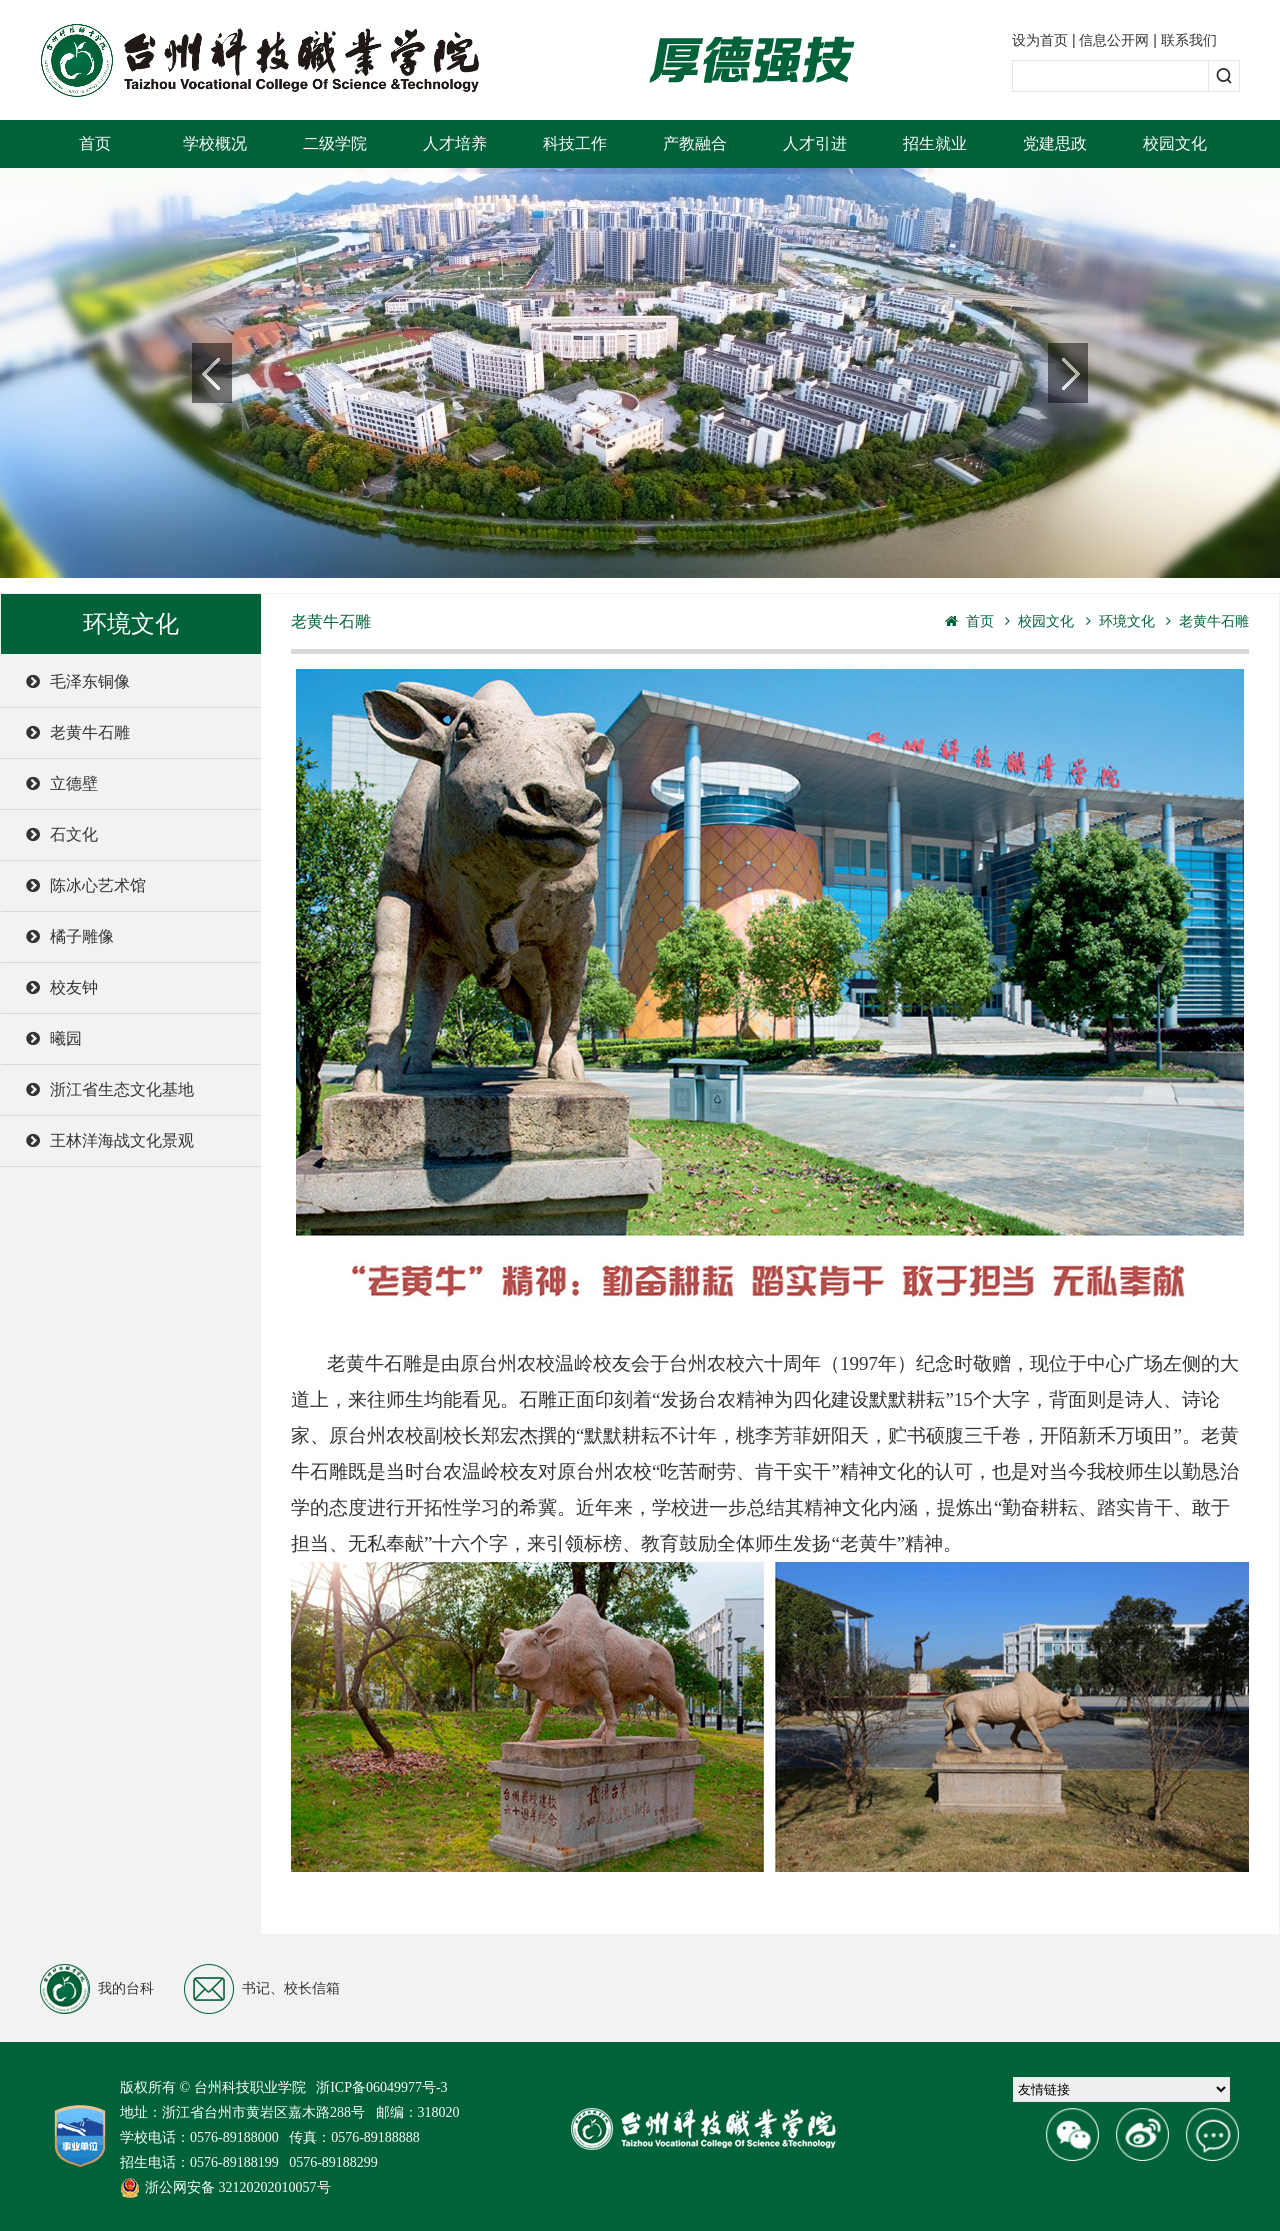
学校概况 (215, 143)
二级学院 (335, 143)
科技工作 (575, 143)
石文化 (62, 834)
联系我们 (1189, 40)
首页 (95, 143)
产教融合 (695, 143)
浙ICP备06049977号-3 (381, 2087)
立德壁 (62, 783)
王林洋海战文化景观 (110, 1140)
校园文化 (1175, 143)
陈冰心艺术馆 (86, 885)
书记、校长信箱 (262, 1989)
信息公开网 (1114, 40)
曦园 (54, 1038)
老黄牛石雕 (78, 732)
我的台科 (97, 1989)
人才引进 (815, 143)
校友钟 (62, 987)
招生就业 (935, 143)
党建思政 (1055, 143)
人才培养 (455, 143)
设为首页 (1040, 40)
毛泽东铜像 (78, 681)
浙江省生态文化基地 (110, 1089)
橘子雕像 (70, 936)
